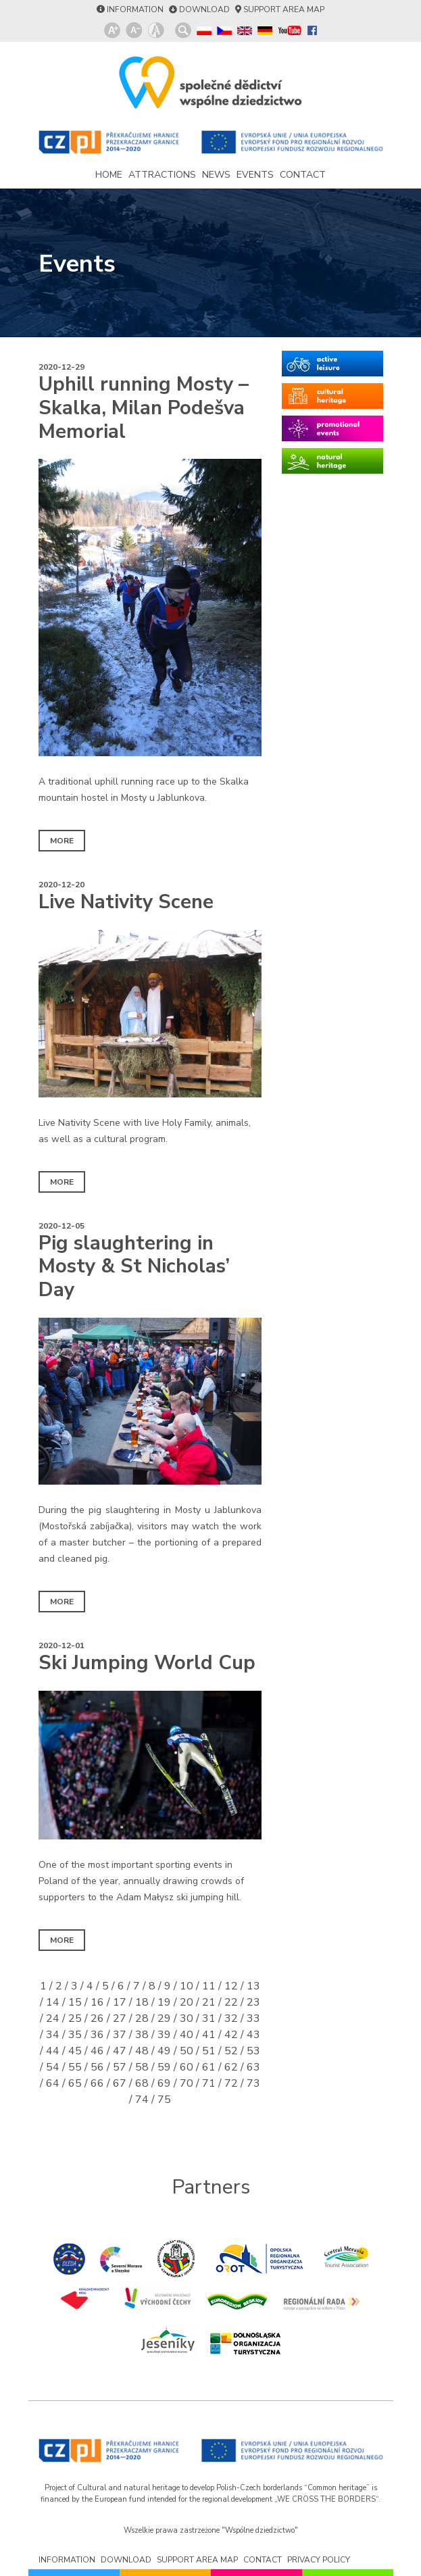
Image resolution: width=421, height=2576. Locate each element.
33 (253, 2018)
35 (75, 2034)
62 (231, 2067)
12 (231, 1986)
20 (186, 2002)
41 (209, 2034)
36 (97, 2034)
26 (97, 2018)
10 (186, 1986)
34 (52, 2034)
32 (231, 2018)
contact (303, 174)
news (216, 174)
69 (164, 2083)
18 (142, 2002)
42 (231, 2034)
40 (186, 2034)
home (108, 174)
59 (164, 2067)
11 (209, 1986)
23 (253, 2002)
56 (97, 2067)
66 (97, 2083)
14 (52, 2002)
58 (142, 2067)
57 (119, 2067)
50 (186, 2051)
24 (52, 2018)
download (204, 9)
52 (231, 2051)
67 (119, 2083)
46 (97, 2051)
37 (119, 2034)
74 (142, 2099)
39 (164, 2034)
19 (164, 2002)
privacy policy (318, 2559)
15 (75, 2002)
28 (142, 2018)
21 (209, 2002)
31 (209, 2018)
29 (164, 2018)
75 (164, 2099)
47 (119, 2051)
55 (75, 2067)
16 (97, 2002)
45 (75, 2051)
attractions (162, 174)
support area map (283, 9)
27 (119, 2018)
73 (253, 2083)
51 (209, 2051)
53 (253, 2051)
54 (52, 2067)
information (135, 9)
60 (186, 2067)
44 (52, 2051)
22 (231, 2002)
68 (142, 2083)
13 (253, 1986)
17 (119, 2002)
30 (186, 2018)
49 (164, 2051)
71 (209, 2083)
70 (186, 2083)
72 (231, 2083)
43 (253, 2034)
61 (209, 2067)
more (62, 840)
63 (253, 2067)
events (255, 174)
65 (75, 2083)
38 (142, 2034)
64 (52, 2083)
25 (75, 2018)
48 (142, 2051)
